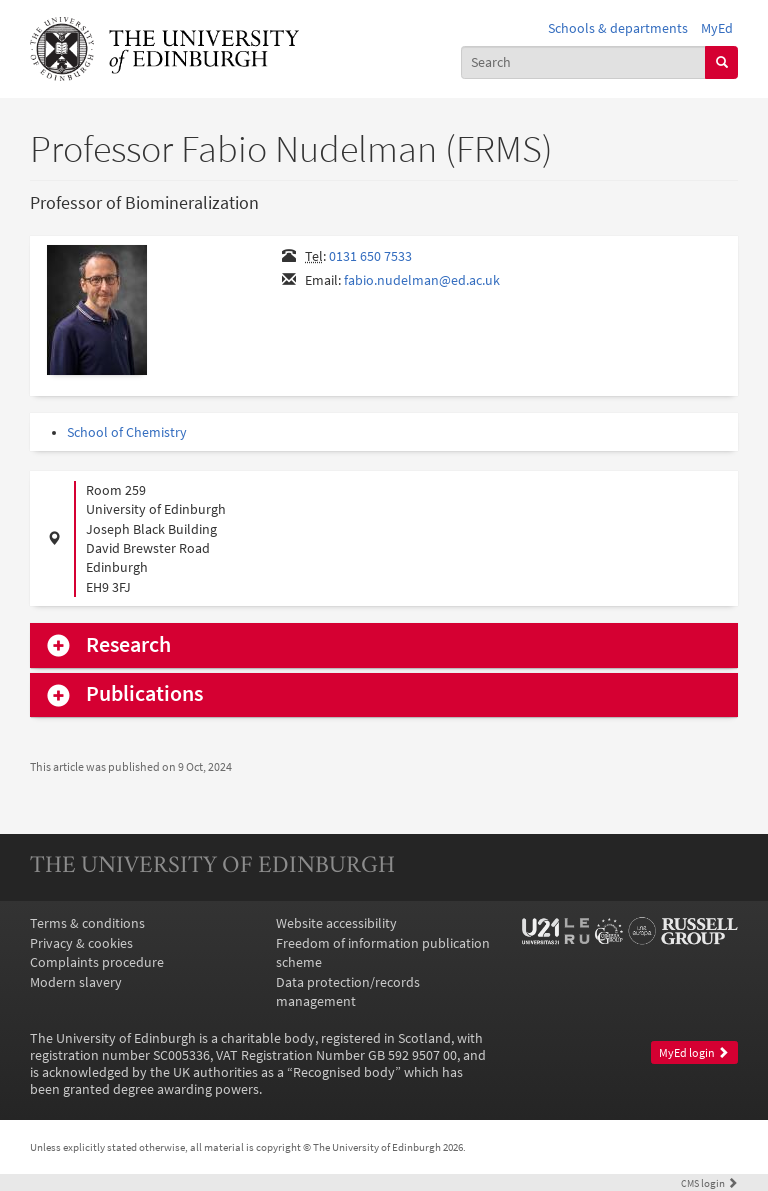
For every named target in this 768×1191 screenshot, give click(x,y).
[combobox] (584, 62)
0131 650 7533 (370, 256)
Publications (144, 694)
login (709, 1183)
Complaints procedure (97, 962)
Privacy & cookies (81, 943)
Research (128, 645)
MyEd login (694, 1053)
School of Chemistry (127, 432)
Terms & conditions (87, 923)
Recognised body (344, 1072)
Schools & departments (618, 28)
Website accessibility (336, 923)
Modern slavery (76, 982)
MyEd (717, 28)
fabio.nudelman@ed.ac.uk (422, 280)
